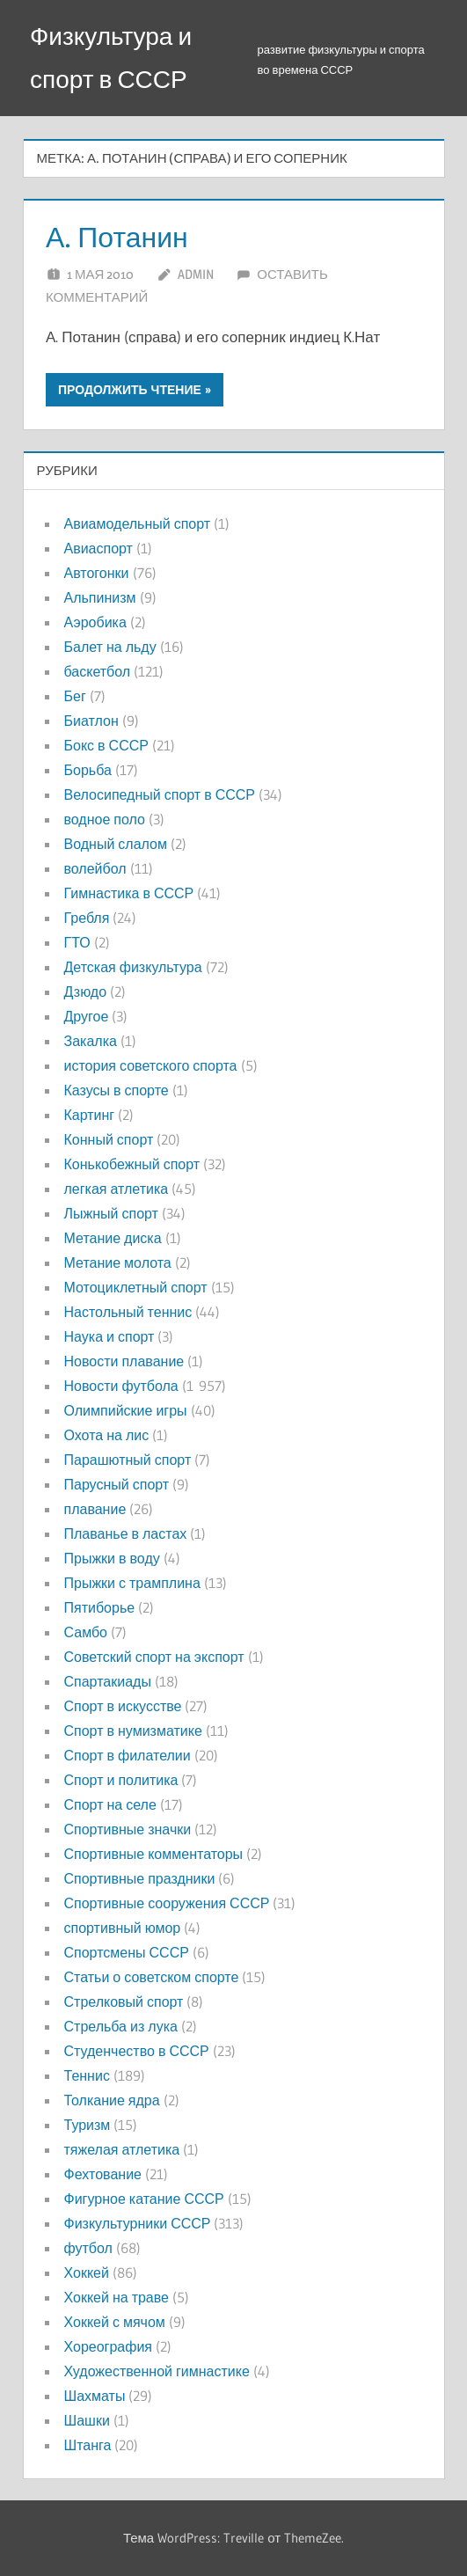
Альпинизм (100, 597)
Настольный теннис (128, 1312)
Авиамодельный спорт (137, 523)
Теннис (87, 2075)
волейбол (95, 868)
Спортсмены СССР (126, 1952)
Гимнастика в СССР (129, 893)
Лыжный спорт (111, 1213)
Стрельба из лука (121, 2026)
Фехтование (103, 2174)
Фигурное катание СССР (144, 2198)
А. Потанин (117, 237)
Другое (86, 1016)
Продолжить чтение (129, 390)
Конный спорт (109, 1139)
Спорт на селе (110, 1804)
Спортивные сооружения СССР (167, 1903)
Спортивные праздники (139, 1878)
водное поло (104, 819)
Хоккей (86, 2272)
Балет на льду (110, 646)
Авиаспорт (98, 548)
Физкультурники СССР (137, 2223)
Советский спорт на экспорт (154, 1656)
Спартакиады (107, 1681)
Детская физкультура (133, 967)
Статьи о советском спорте (151, 1977)
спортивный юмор (122, 1927)
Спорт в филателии (127, 1755)
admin (196, 274)
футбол (88, 2248)
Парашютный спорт (128, 1459)
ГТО (77, 942)
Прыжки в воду (112, 1558)
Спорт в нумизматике (133, 1730)
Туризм (87, 2124)
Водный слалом (115, 844)
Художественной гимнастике (157, 2371)
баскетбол (97, 671)
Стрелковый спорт (124, 2001)
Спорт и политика (121, 1780)
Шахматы (95, 2395)
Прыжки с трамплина (132, 1583)
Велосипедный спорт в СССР (159, 794)
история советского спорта (150, 1065)
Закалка (90, 1041)
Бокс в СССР (106, 745)
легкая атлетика (116, 1188)
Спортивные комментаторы (154, 1853)
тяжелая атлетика (122, 2149)
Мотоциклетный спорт (136, 1287)
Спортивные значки (128, 1829)
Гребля (87, 917)
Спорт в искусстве (123, 1706)
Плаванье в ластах (125, 1533)
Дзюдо (85, 991)
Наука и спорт (109, 1336)
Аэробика (95, 622)
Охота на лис (107, 1435)
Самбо (86, 1632)
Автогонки (96, 573)
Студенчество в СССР (136, 2051)
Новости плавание (124, 1361)
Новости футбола (121, 1385)
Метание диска (113, 1238)
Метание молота (117, 1262)
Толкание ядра (112, 2100)
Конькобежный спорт (132, 1164)
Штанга (88, 2445)
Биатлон (91, 720)
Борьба (88, 770)
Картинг (89, 1114)
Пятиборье (99, 1607)
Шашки (87, 2420)
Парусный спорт (117, 1484)
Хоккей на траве (116, 2297)
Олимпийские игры (125, 1410)
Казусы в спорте (116, 1090)
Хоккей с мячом (114, 2322)
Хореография (108, 2346)
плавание (95, 1509)
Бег (75, 696)
